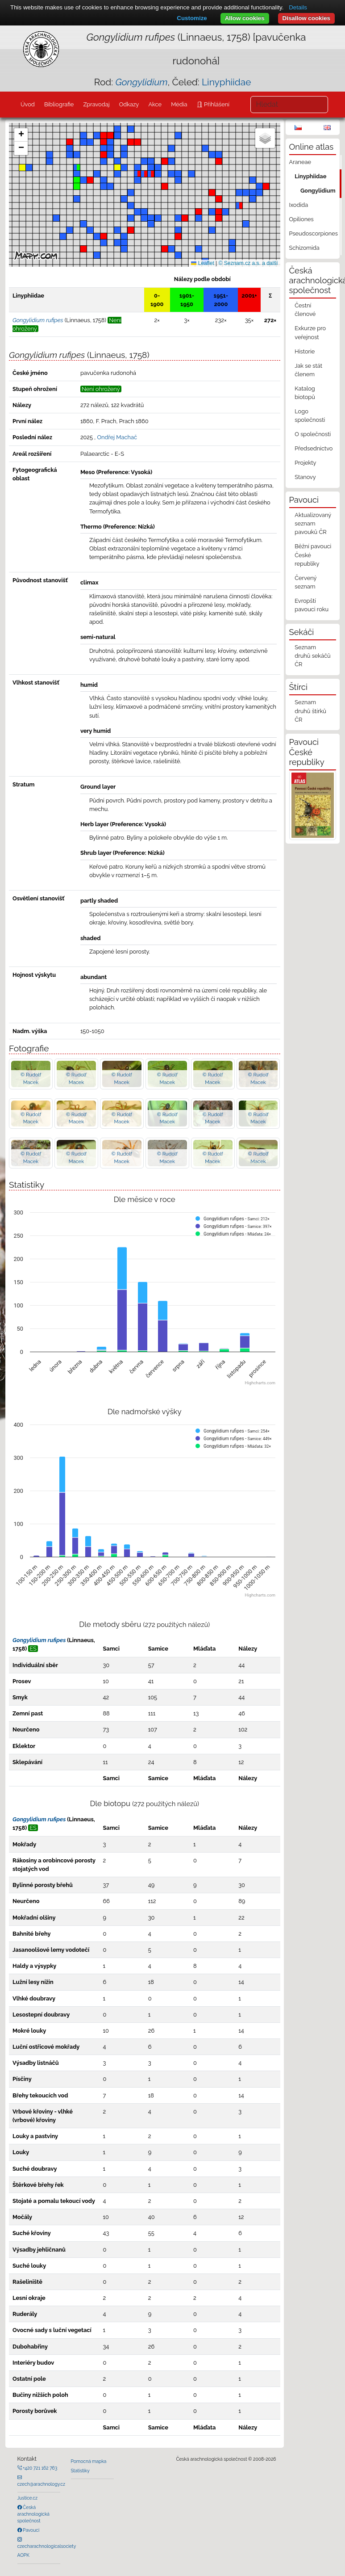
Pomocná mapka (89, 2461)
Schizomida (304, 247)
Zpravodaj (96, 104)
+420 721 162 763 (40, 2468)
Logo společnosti (310, 415)
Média (179, 104)
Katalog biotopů (305, 392)
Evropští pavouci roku (311, 605)
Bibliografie (59, 104)
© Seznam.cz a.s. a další (248, 263)
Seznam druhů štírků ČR (310, 711)
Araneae (300, 162)
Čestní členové (305, 309)
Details (298, 7)
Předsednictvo (314, 448)
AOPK (23, 2555)
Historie (305, 351)
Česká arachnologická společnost (33, 2514)
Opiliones (301, 219)
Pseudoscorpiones (313, 233)
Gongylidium (318, 190)
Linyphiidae (226, 82)
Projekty (305, 462)
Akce (155, 104)
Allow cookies (245, 18)
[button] (150, 173)
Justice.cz (27, 2497)
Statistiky (80, 2470)
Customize (192, 18)
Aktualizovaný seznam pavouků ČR (313, 523)
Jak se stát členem (308, 370)
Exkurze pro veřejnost (310, 332)
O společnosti (313, 434)
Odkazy (129, 104)
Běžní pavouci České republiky (313, 555)
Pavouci (31, 2530)
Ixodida (298, 205)
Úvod (28, 104)
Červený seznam (305, 582)
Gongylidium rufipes (39, 1640)
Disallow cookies (306, 18)
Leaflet (202, 263)
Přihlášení (216, 104)
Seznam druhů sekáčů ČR (312, 656)
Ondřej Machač (117, 437)
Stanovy (305, 477)
